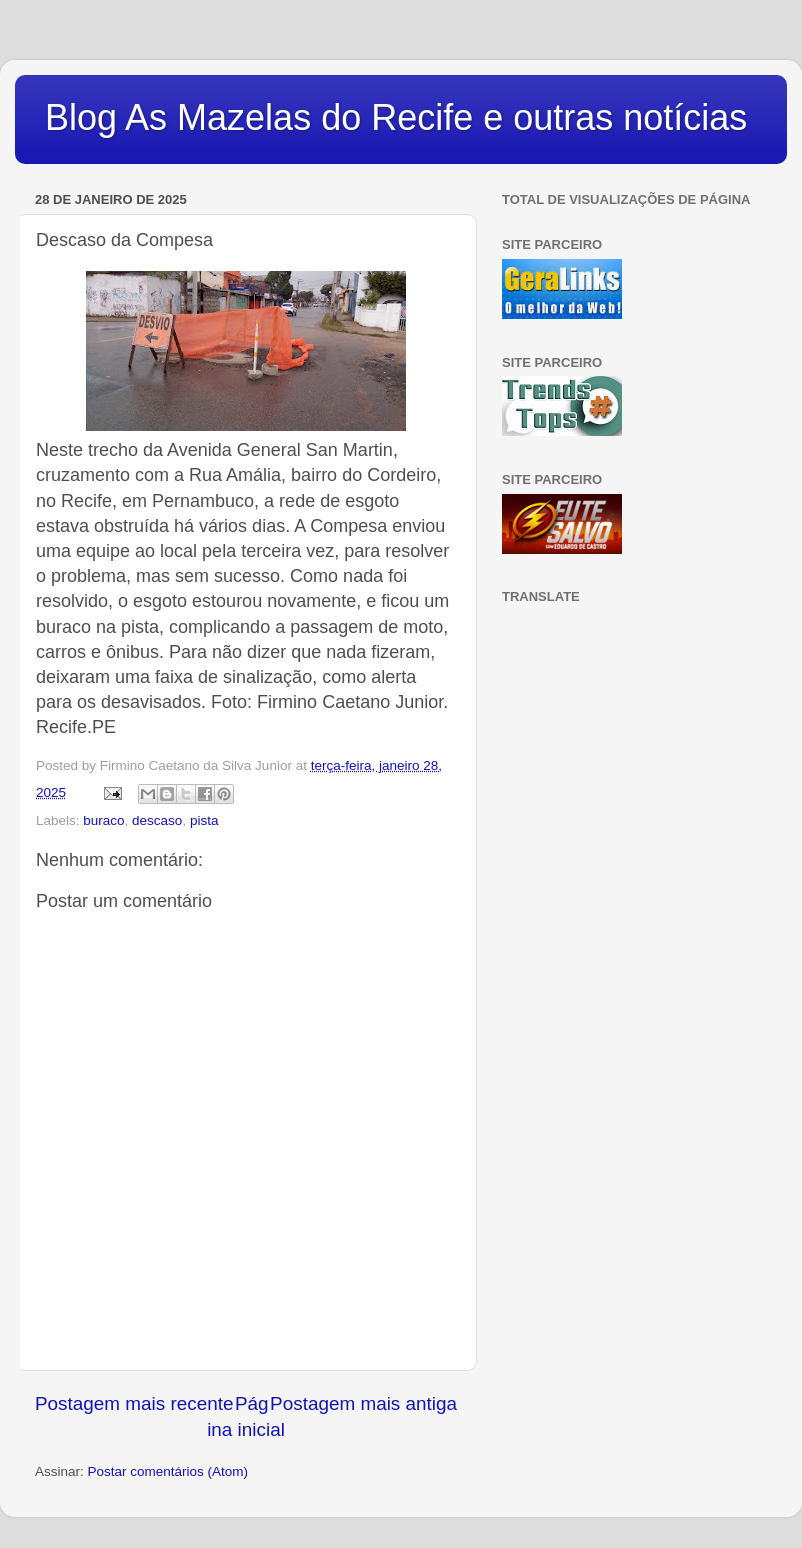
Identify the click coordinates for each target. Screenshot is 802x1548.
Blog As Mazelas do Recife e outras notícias (396, 117)
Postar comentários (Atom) (168, 1471)
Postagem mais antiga (363, 1403)
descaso (157, 820)
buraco (103, 820)
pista (204, 820)
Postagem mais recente (134, 1403)
